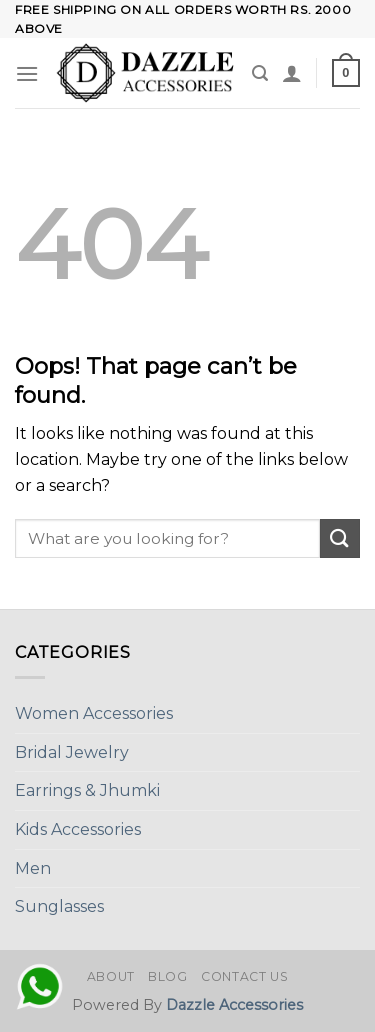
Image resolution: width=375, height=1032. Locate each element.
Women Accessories (94, 713)
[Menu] (27, 73)
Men (33, 868)
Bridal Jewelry (72, 752)
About (111, 976)
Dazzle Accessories (234, 1005)
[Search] (260, 73)
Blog (167, 976)
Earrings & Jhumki (87, 790)
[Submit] (340, 538)
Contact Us (244, 976)
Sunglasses (59, 906)
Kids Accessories (78, 829)
